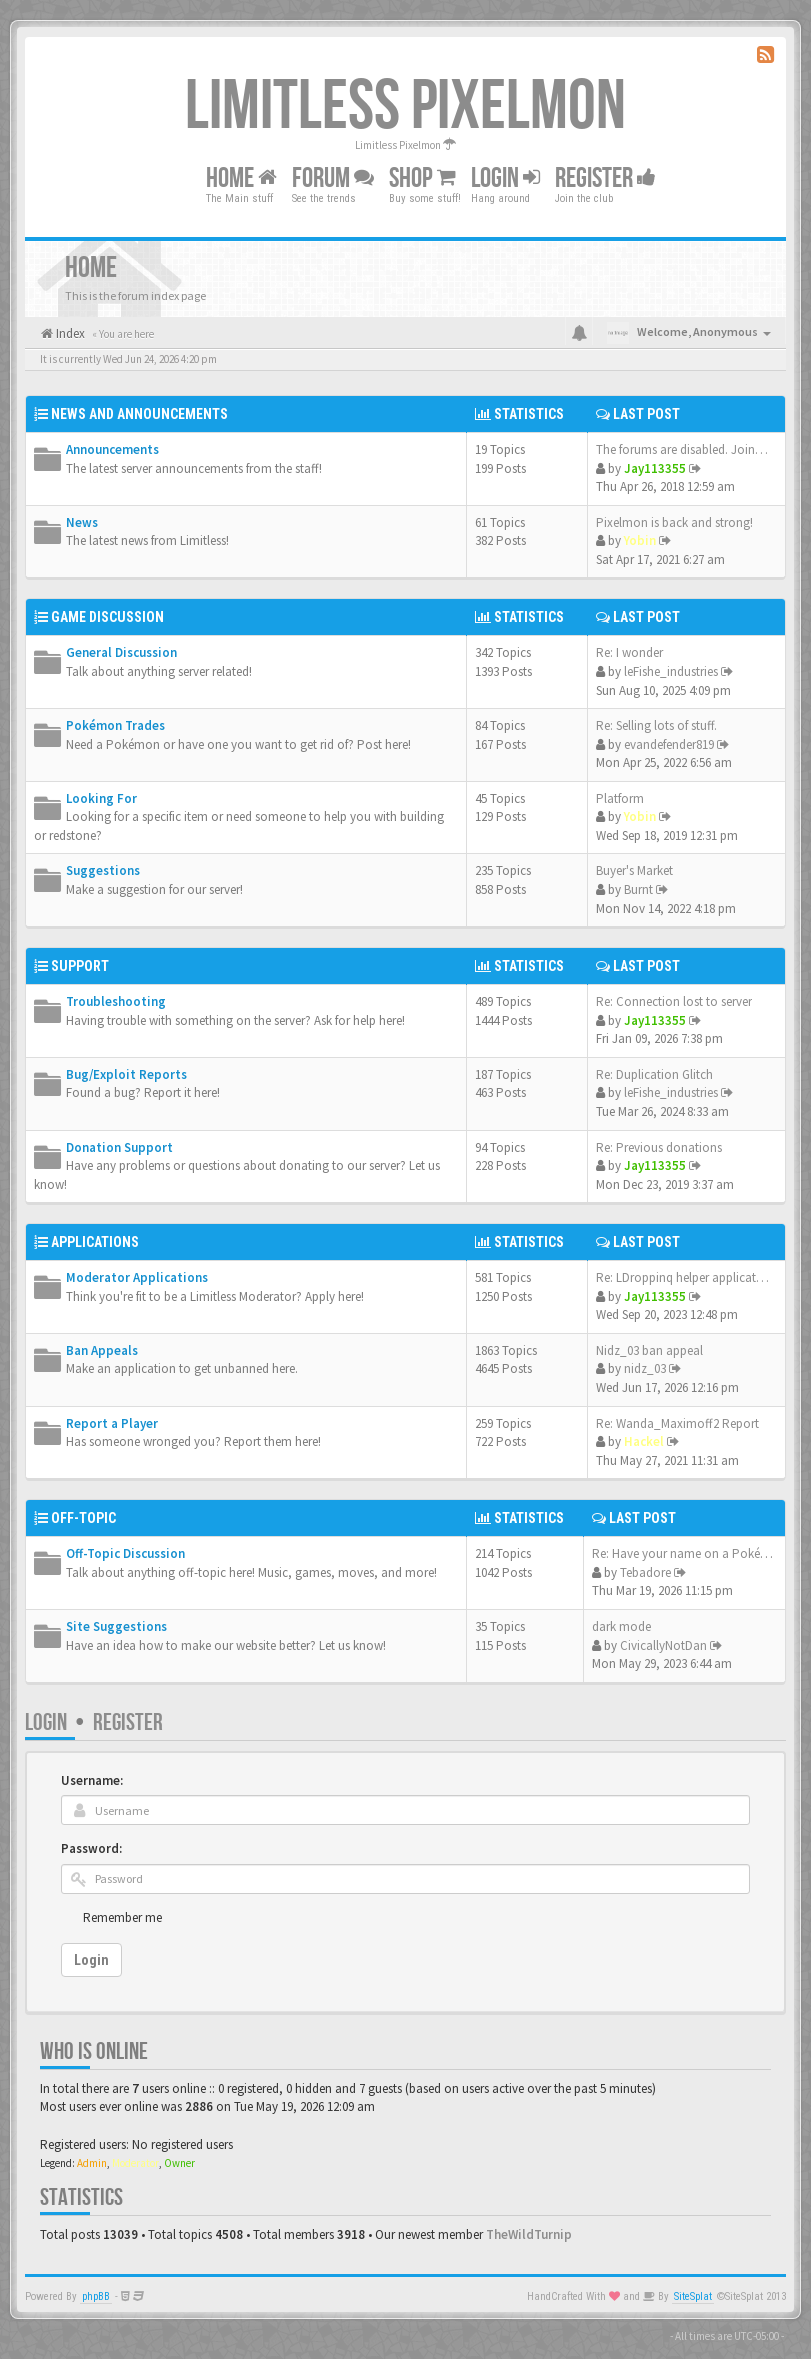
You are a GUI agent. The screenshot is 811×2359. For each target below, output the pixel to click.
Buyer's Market (634, 870)
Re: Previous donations (659, 1147)
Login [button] (505, 178)
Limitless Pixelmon (405, 107)
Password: (91, 1848)
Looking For (101, 798)
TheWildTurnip (529, 2234)
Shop (422, 178)
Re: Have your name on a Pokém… (688, 1553)
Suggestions (103, 870)
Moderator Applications (137, 1277)
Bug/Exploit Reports (126, 1074)
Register (605, 178)
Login (46, 1722)
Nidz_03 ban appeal (649, 1350)
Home (241, 178)
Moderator (135, 2163)
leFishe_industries (671, 671)
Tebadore (645, 1572)
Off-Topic (83, 1518)
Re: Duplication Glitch (654, 1074)
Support (80, 966)
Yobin (640, 540)
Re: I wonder (629, 652)
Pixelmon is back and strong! (674, 522)
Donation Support (119, 1147)
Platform (620, 798)
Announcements (112, 449)
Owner (179, 2163)
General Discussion (121, 652)
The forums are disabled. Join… (682, 449)
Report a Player (112, 1423)
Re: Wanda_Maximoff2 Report (677, 1423)
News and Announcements (139, 414)
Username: (92, 1780)
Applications (95, 1242)
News (82, 522)
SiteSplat (693, 2296)
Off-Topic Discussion (125, 1553)
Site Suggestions (116, 1626)
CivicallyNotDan (663, 1645)
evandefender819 (669, 744)
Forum (333, 178)
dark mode (621, 1626)
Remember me (122, 1917)
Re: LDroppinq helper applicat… (682, 1277)
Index (69, 333)
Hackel (644, 1441)
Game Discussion (107, 617)
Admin (92, 2163)
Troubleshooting (116, 1001)
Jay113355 (655, 468)
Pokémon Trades (115, 725)
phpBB (96, 2296)
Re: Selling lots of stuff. (656, 725)
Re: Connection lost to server (674, 1001)
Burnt (638, 889)
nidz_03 (645, 1368)
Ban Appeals (102, 1350)
